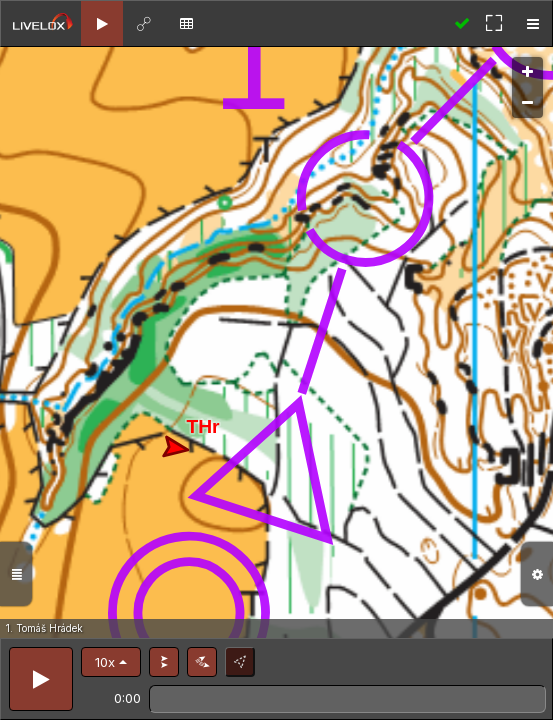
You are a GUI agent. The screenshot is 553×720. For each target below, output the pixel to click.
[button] (111, 662)
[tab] (102, 23)
